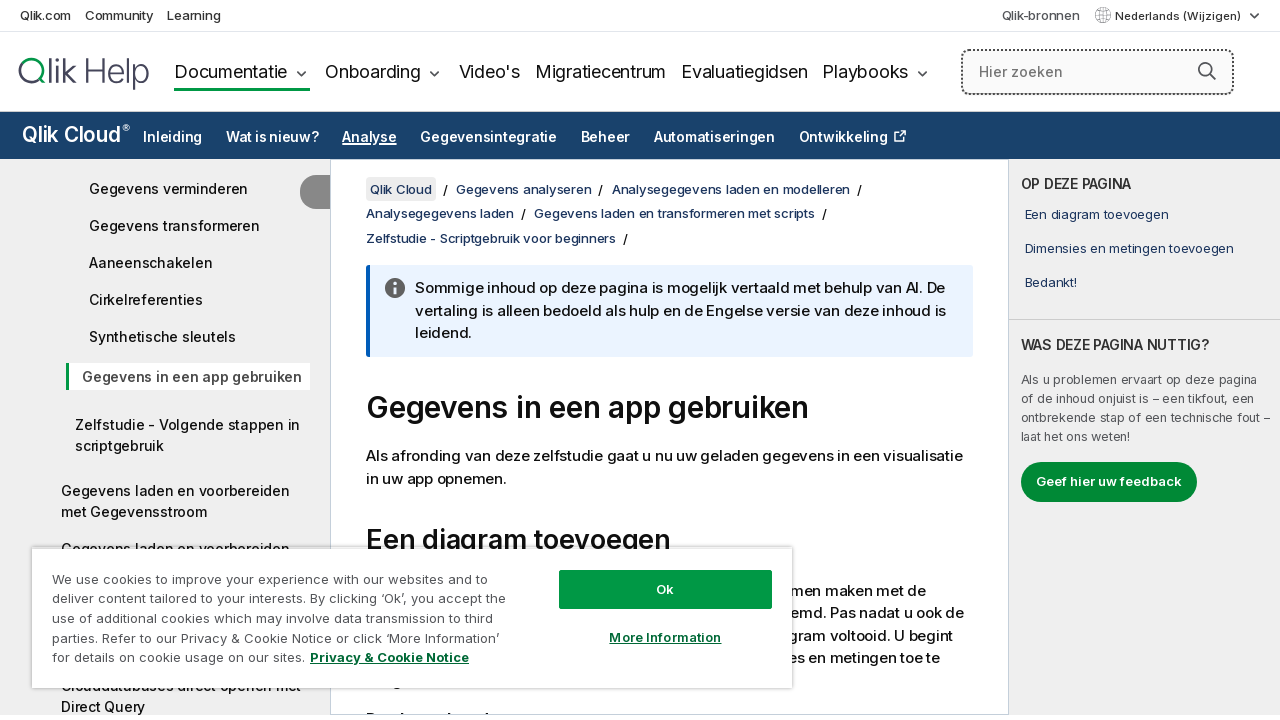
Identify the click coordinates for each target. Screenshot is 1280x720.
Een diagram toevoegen (1097, 214)
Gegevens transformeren (174, 225)
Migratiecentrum (600, 71)
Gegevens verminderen (168, 188)
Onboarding (373, 71)
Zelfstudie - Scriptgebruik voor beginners (491, 238)
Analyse (369, 137)
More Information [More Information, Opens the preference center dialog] (650, 622)
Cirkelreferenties (146, 299)
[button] (1207, 71)
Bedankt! (1051, 282)
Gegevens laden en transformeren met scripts (674, 213)
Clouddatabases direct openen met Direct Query (181, 696)
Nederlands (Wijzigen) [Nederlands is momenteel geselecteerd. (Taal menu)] (1179, 16)
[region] (403, 610)
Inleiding (172, 137)
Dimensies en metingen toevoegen (1129, 248)
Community (119, 15)
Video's (489, 71)
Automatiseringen (714, 137)
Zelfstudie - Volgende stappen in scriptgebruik (187, 435)
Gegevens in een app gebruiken (192, 376)
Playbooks (865, 71)
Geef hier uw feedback (1109, 481)
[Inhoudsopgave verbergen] (315, 192)
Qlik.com (45, 15)
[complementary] (1144, 437)
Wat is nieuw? (272, 137)
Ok (650, 574)
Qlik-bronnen (1041, 15)
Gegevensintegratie (488, 137)
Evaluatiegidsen (744, 71)
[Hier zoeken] (1097, 72)
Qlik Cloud (76, 134)
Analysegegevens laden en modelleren (731, 189)
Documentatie (230, 71)
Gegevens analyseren (523, 189)
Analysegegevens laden (440, 213)
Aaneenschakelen (150, 262)
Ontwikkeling (843, 137)
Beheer (606, 137)
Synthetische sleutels (162, 336)
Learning (193, 15)
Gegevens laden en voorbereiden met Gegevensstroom (175, 501)
